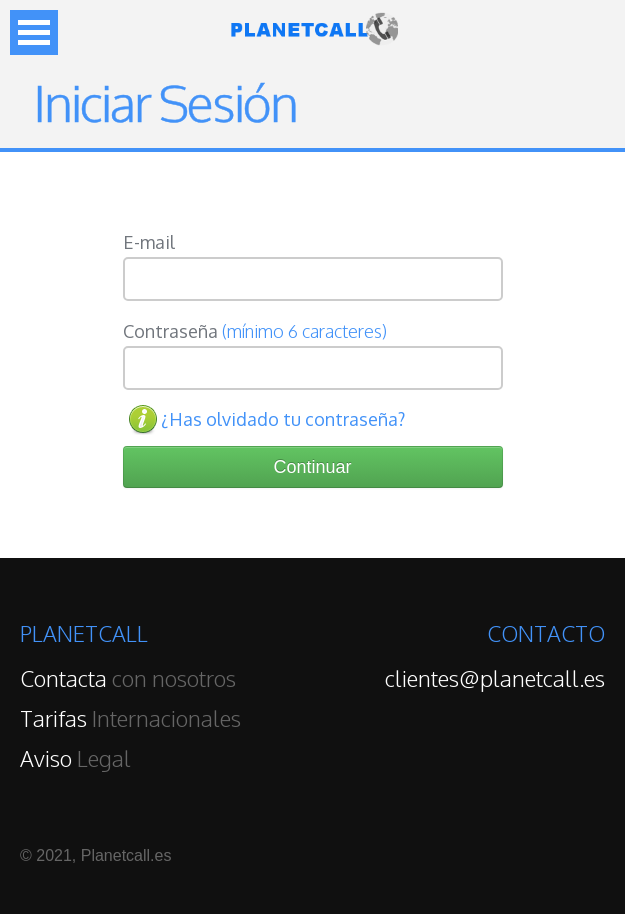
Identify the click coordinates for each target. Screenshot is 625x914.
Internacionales (130, 718)
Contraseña (255, 331)
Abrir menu (34, 32)
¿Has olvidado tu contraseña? (283, 419)
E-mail (149, 242)
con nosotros (128, 678)
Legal (75, 758)
